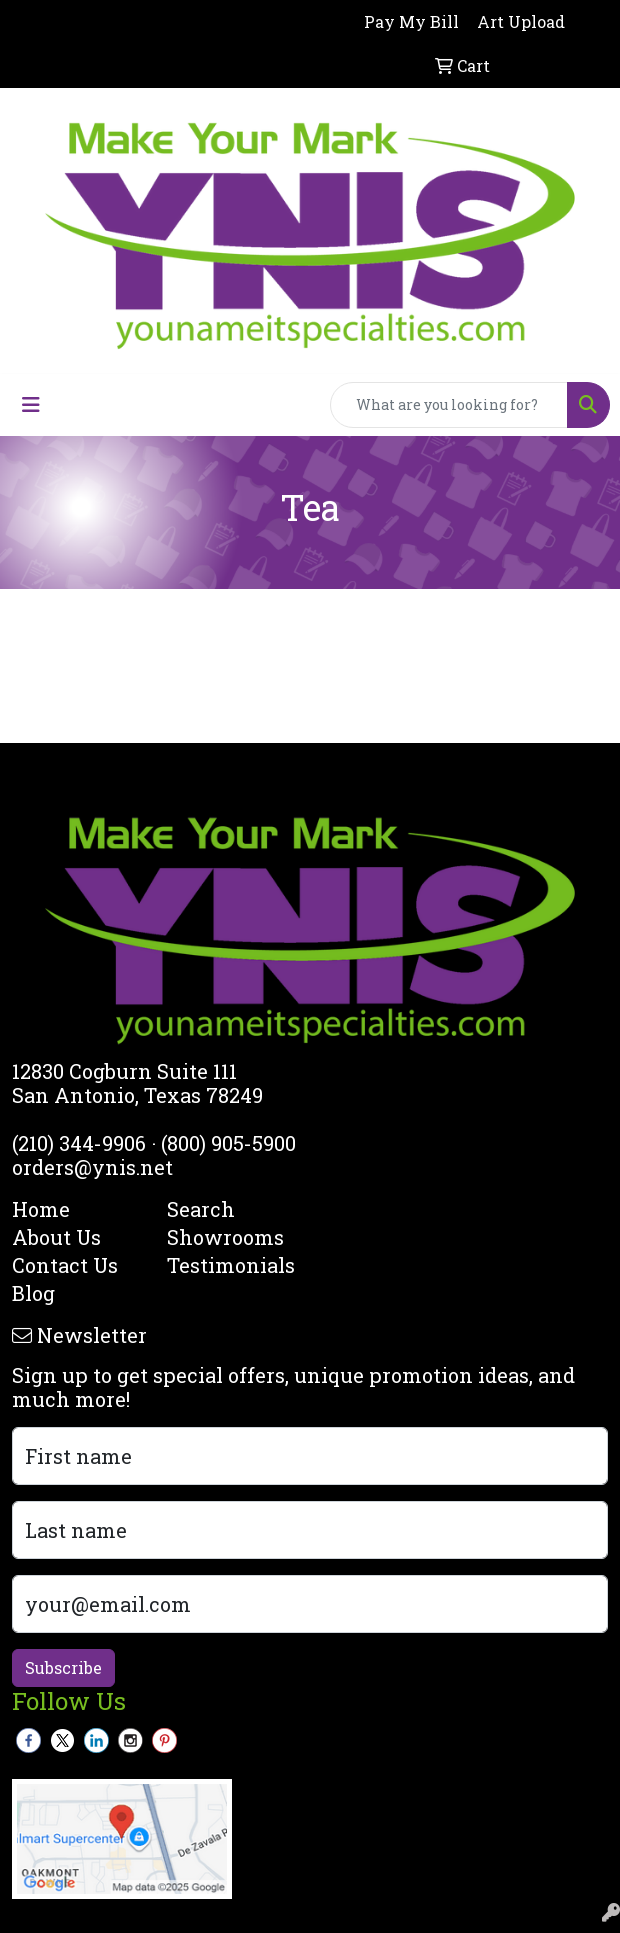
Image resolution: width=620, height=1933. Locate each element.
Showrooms (225, 1237)
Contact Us (65, 1265)
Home (41, 1209)
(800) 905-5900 (228, 1143)
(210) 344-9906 (79, 1143)
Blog (33, 1293)
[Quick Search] (449, 405)
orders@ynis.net (92, 1167)
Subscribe (63, 1667)
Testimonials (231, 1265)
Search (201, 1209)
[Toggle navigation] (31, 404)
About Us (56, 1237)
